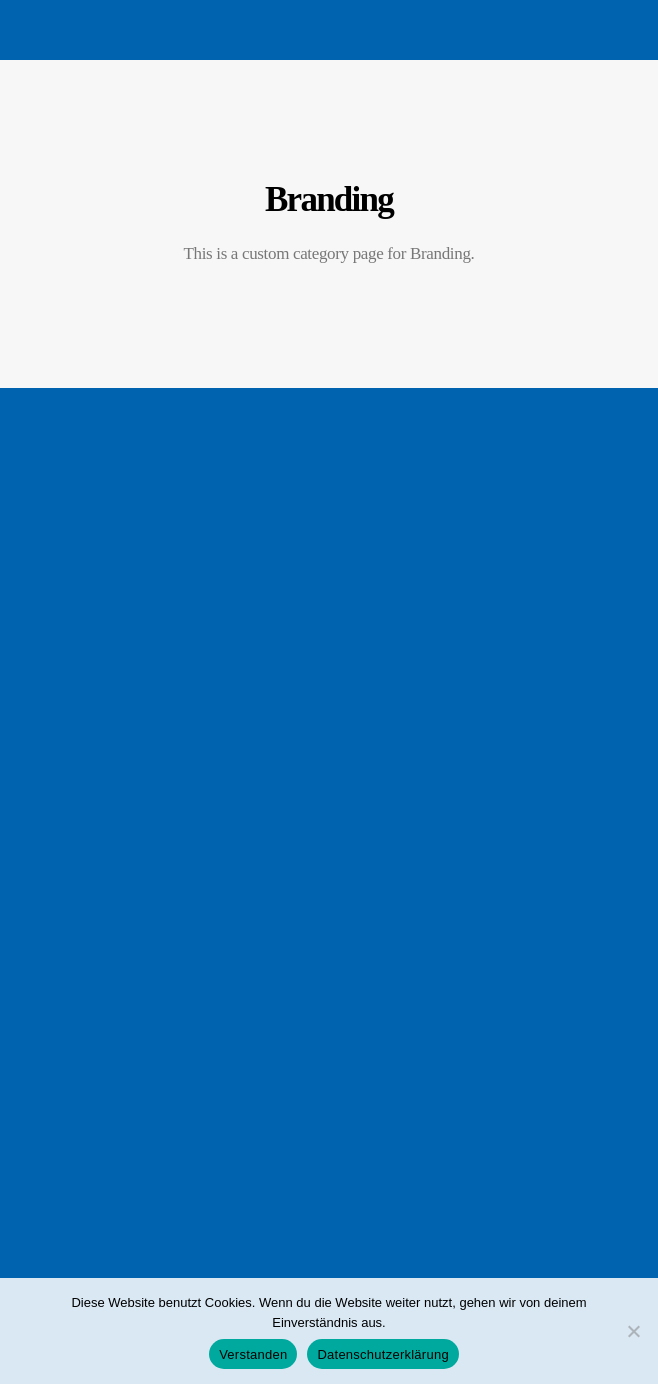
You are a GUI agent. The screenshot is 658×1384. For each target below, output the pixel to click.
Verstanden (253, 1354)
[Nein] (633, 1331)
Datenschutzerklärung (382, 1354)
